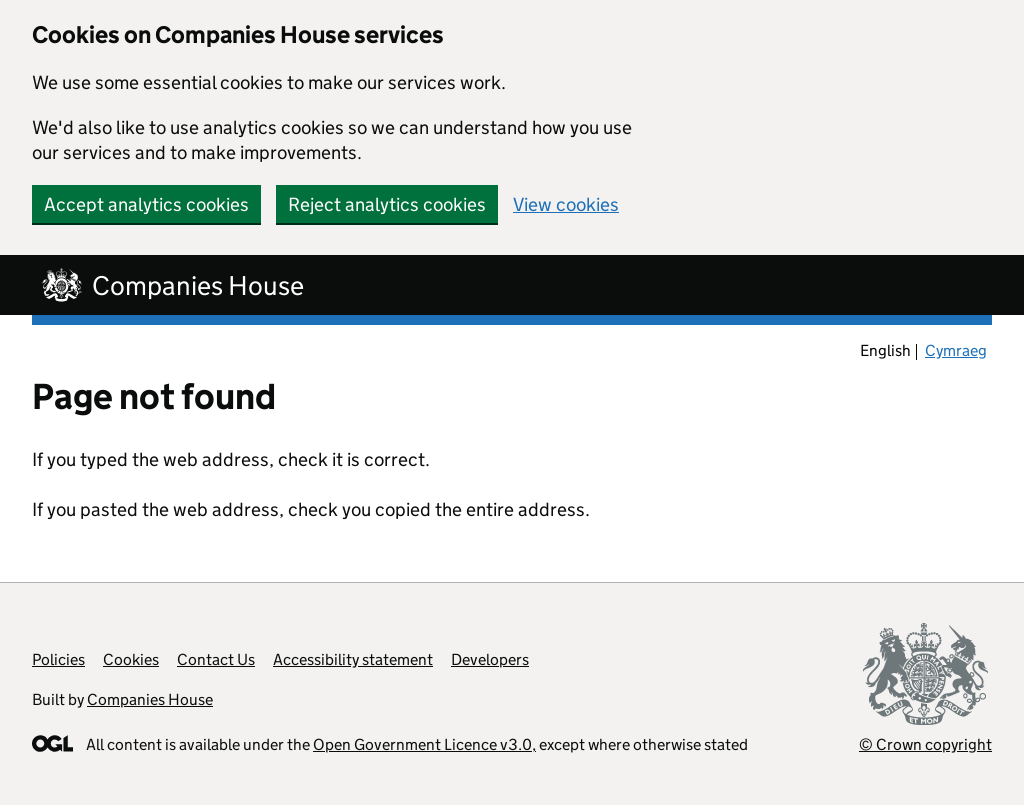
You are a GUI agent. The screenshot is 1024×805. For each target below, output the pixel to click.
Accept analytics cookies (146, 204)
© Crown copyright (925, 744)
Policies (58, 659)
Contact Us (216, 659)
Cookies (131, 659)
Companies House (150, 699)
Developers (490, 659)
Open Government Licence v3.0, (424, 744)
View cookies (566, 204)
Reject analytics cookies (387, 204)
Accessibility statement (353, 659)
